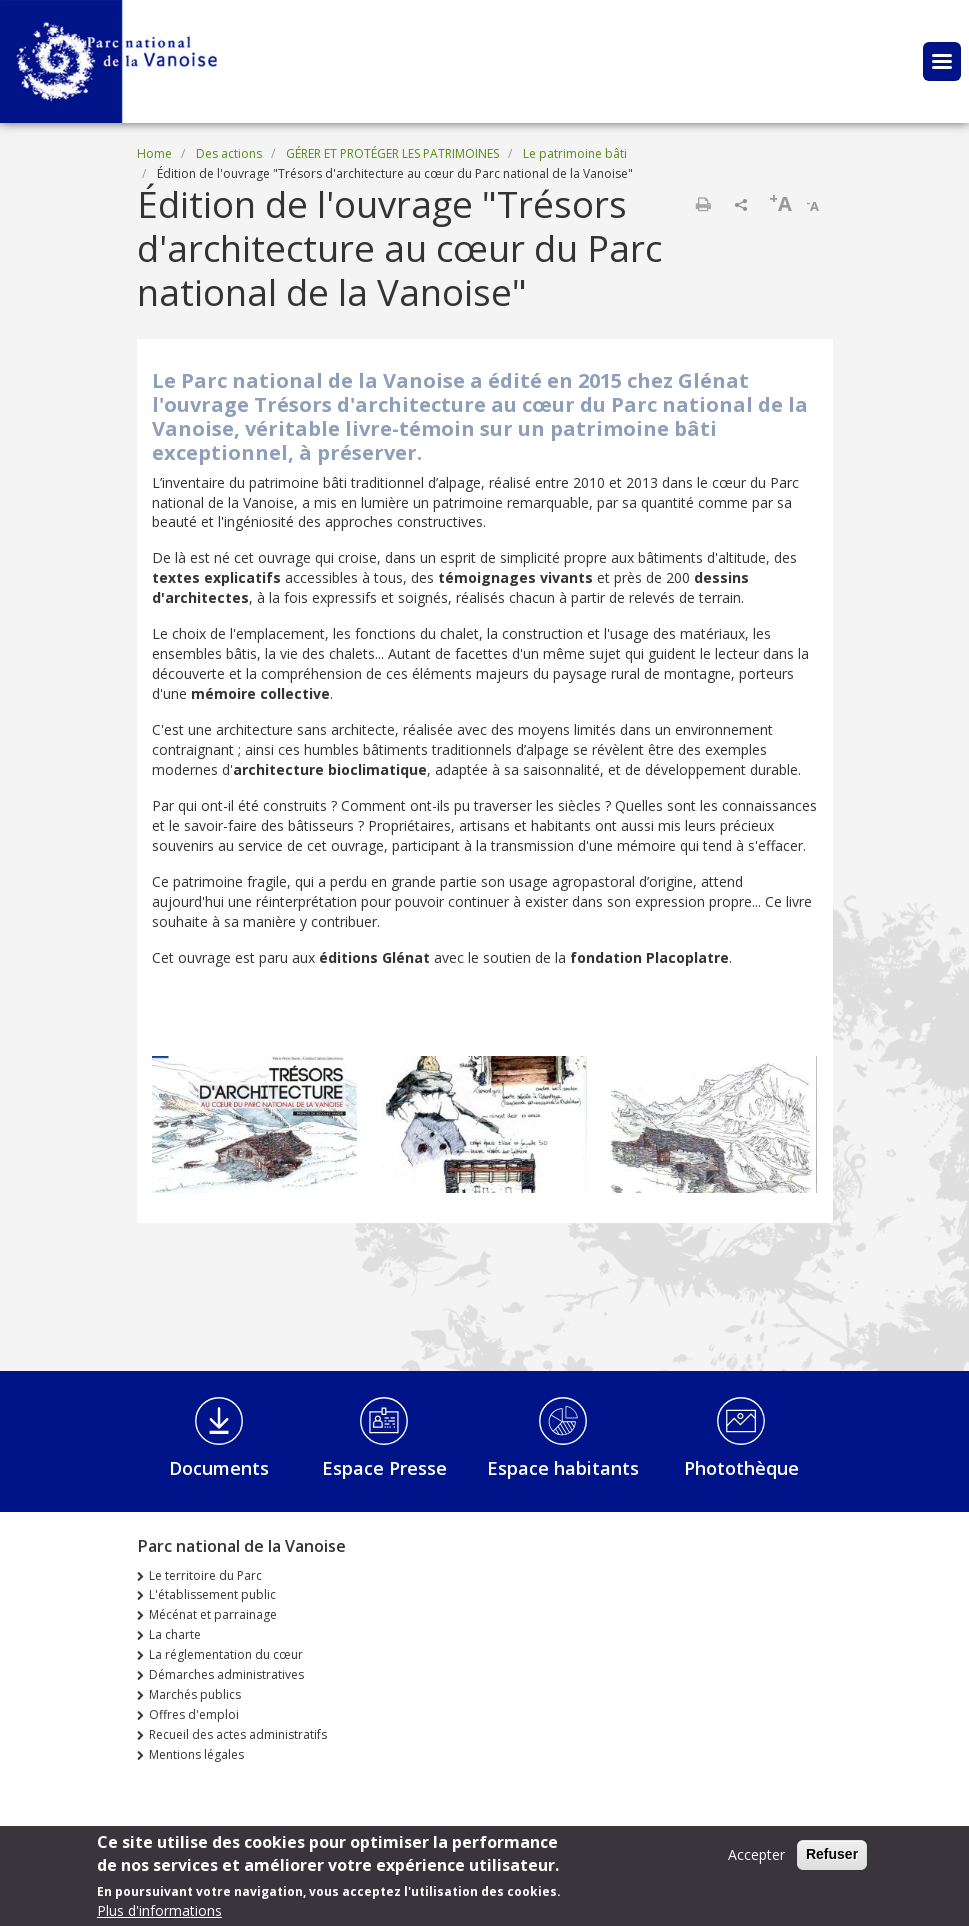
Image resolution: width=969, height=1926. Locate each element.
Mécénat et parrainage (213, 1614)
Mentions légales (196, 1754)
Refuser (832, 1858)
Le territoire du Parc (205, 1575)
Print (703, 204)
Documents (219, 1468)
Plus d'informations (159, 1914)
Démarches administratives (226, 1674)
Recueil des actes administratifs (238, 1734)
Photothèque (741, 1468)
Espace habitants (563, 1468)
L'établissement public (212, 1594)
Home (154, 153)
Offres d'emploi (194, 1714)
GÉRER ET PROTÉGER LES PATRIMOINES (392, 153)
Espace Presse (384, 1468)
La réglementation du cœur (226, 1654)
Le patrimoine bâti (575, 153)
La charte (175, 1634)
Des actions (229, 153)
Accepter (756, 1858)
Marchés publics (195, 1694)
